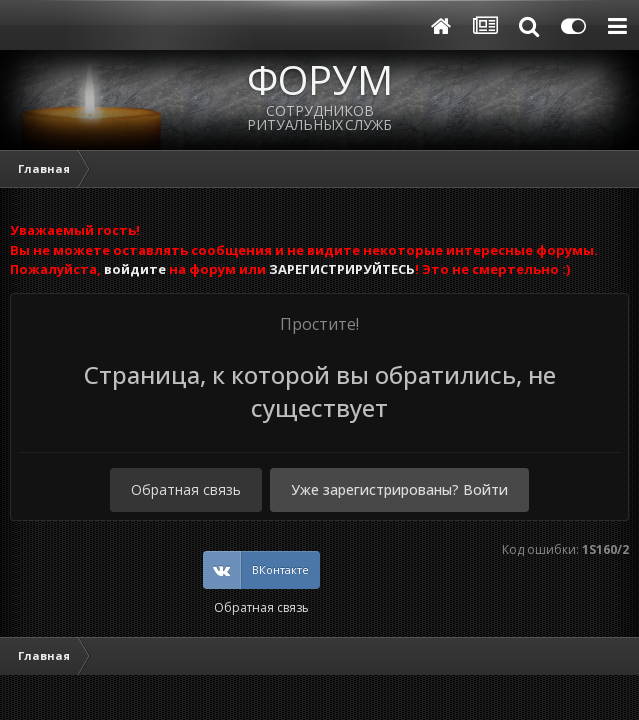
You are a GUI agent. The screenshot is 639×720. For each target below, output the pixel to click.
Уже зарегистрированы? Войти (399, 489)
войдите (135, 269)
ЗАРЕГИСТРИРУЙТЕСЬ (342, 269)
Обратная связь (186, 489)
